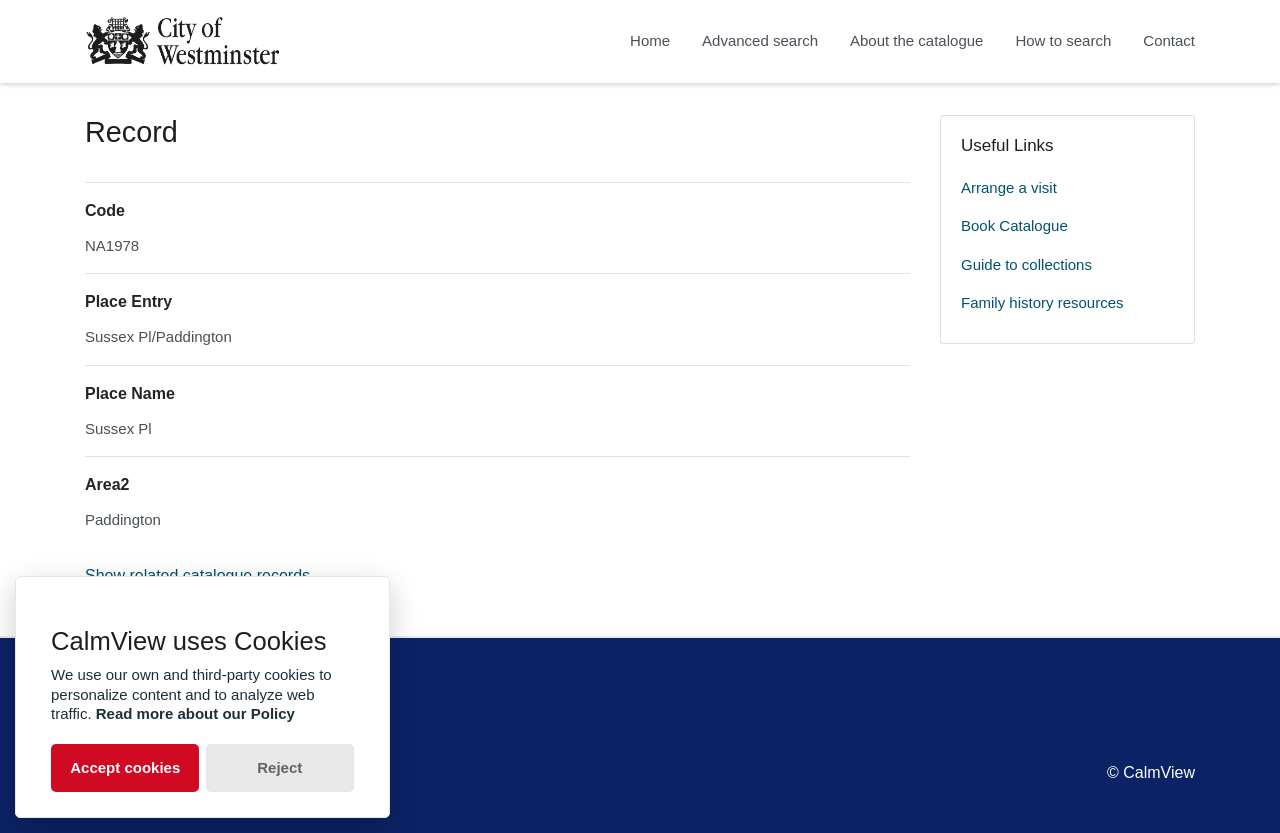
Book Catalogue (1014, 225)
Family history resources (1042, 302)
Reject (279, 767)
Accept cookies (125, 767)
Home (650, 40)
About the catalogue (916, 40)
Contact (1169, 40)
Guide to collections (1026, 264)
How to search (1063, 40)
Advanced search (760, 40)
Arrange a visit (1009, 187)
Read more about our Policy (195, 713)
